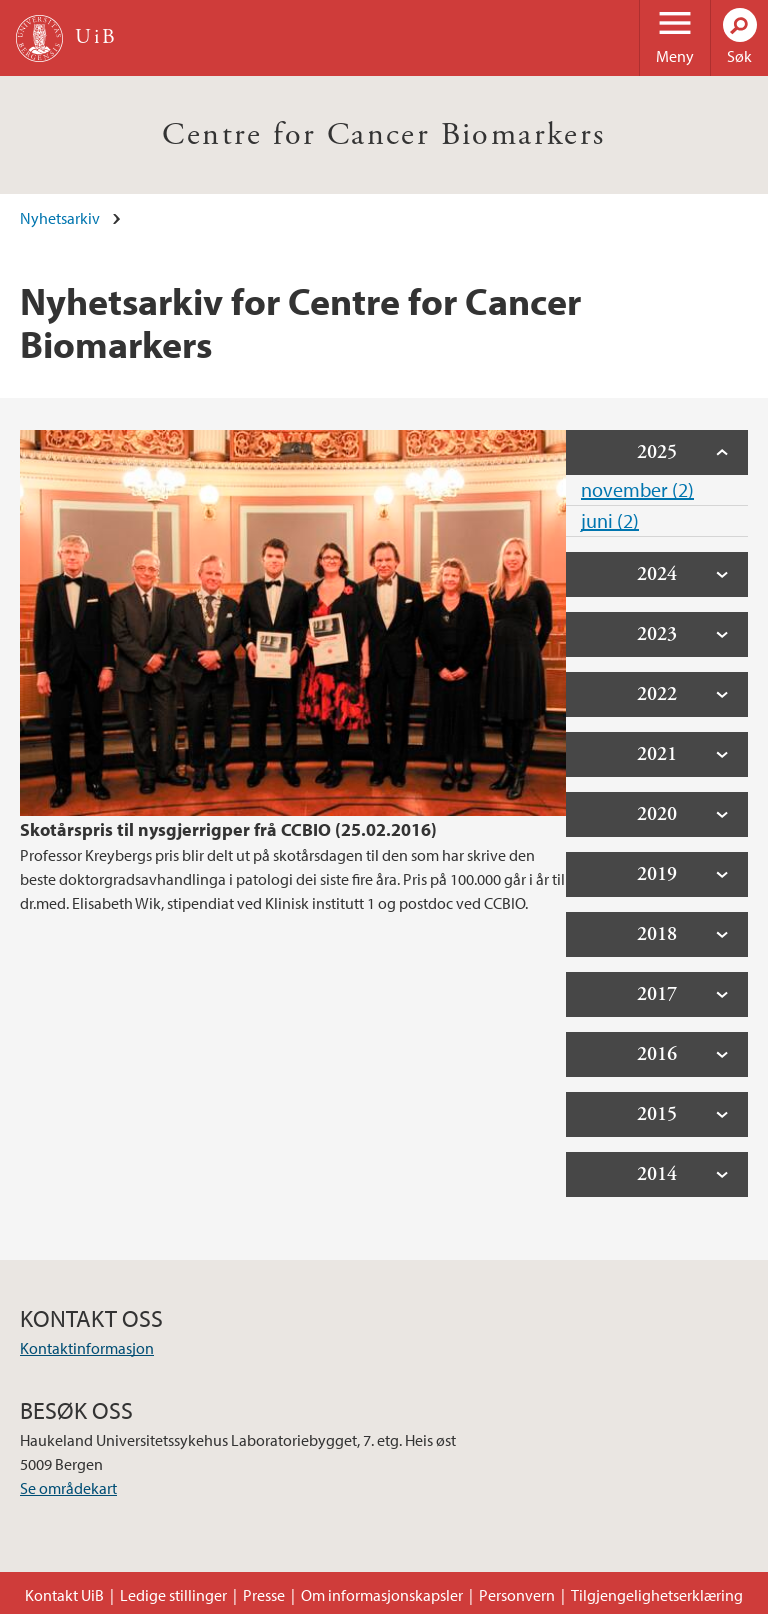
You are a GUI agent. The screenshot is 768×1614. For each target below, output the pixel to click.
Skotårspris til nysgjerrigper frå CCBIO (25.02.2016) (228, 829)
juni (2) (610, 520)
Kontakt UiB (64, 1595)
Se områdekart (68, 1488)
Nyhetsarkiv (60, 218)
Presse (264, 1595)
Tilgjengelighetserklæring (657, 1595)
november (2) (637, 489)
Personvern (517, 1595)
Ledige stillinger (173, 1595)
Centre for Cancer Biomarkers (383, 135)
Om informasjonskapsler (382, 1595)
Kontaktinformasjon (87, 1348)
